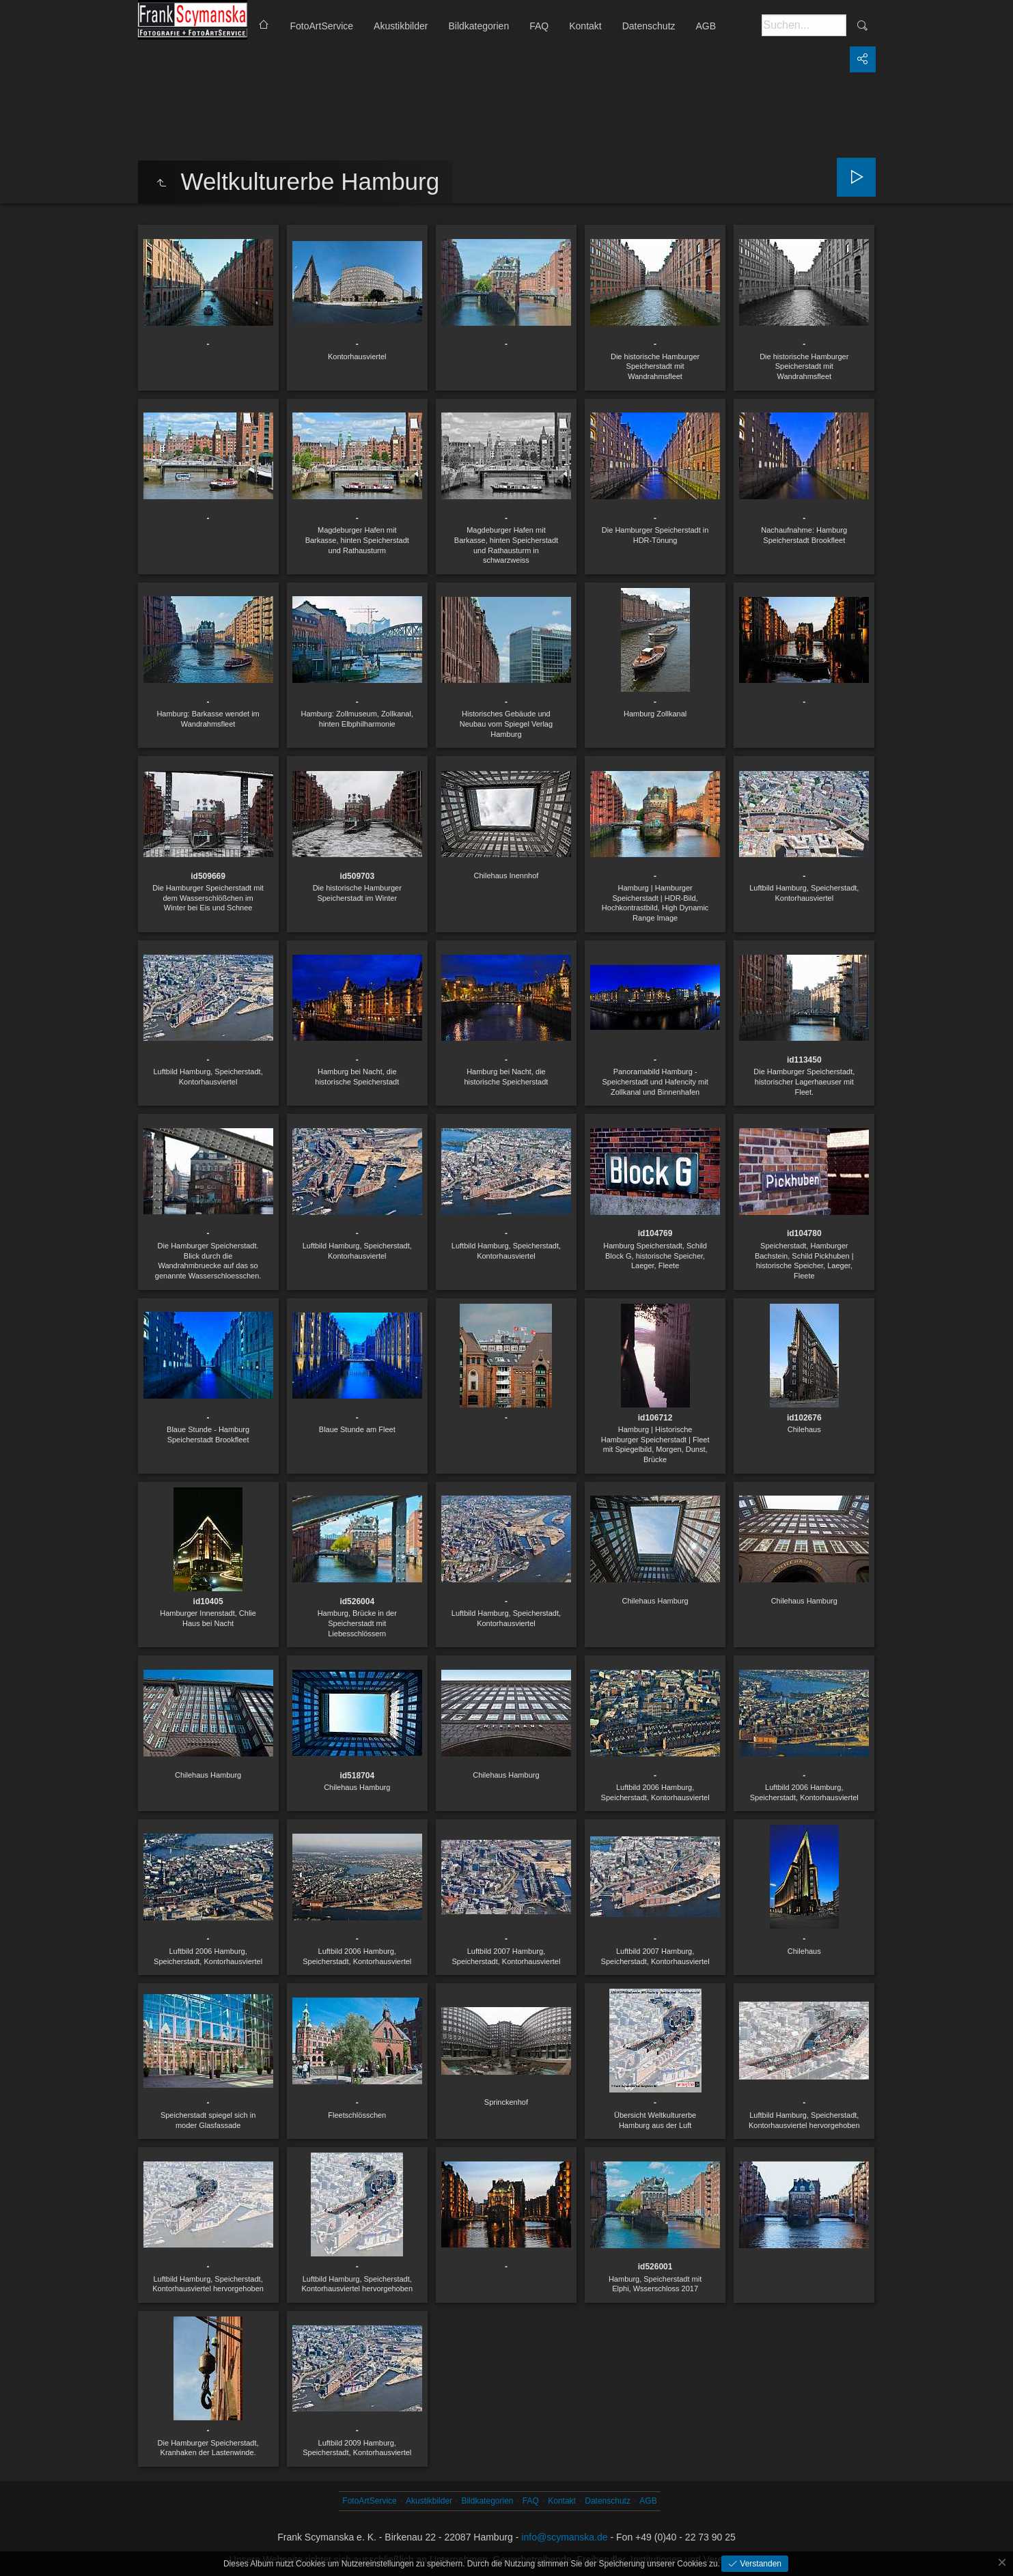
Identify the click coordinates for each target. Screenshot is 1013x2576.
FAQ (539, 25)
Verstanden (759, 2563)
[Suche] (804, 25)
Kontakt (585, 25)
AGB (706, 25)
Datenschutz (649, 25)
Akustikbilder (401, 25)
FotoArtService (322, 25)
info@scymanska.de (564, 2537)
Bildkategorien (478, 25)
